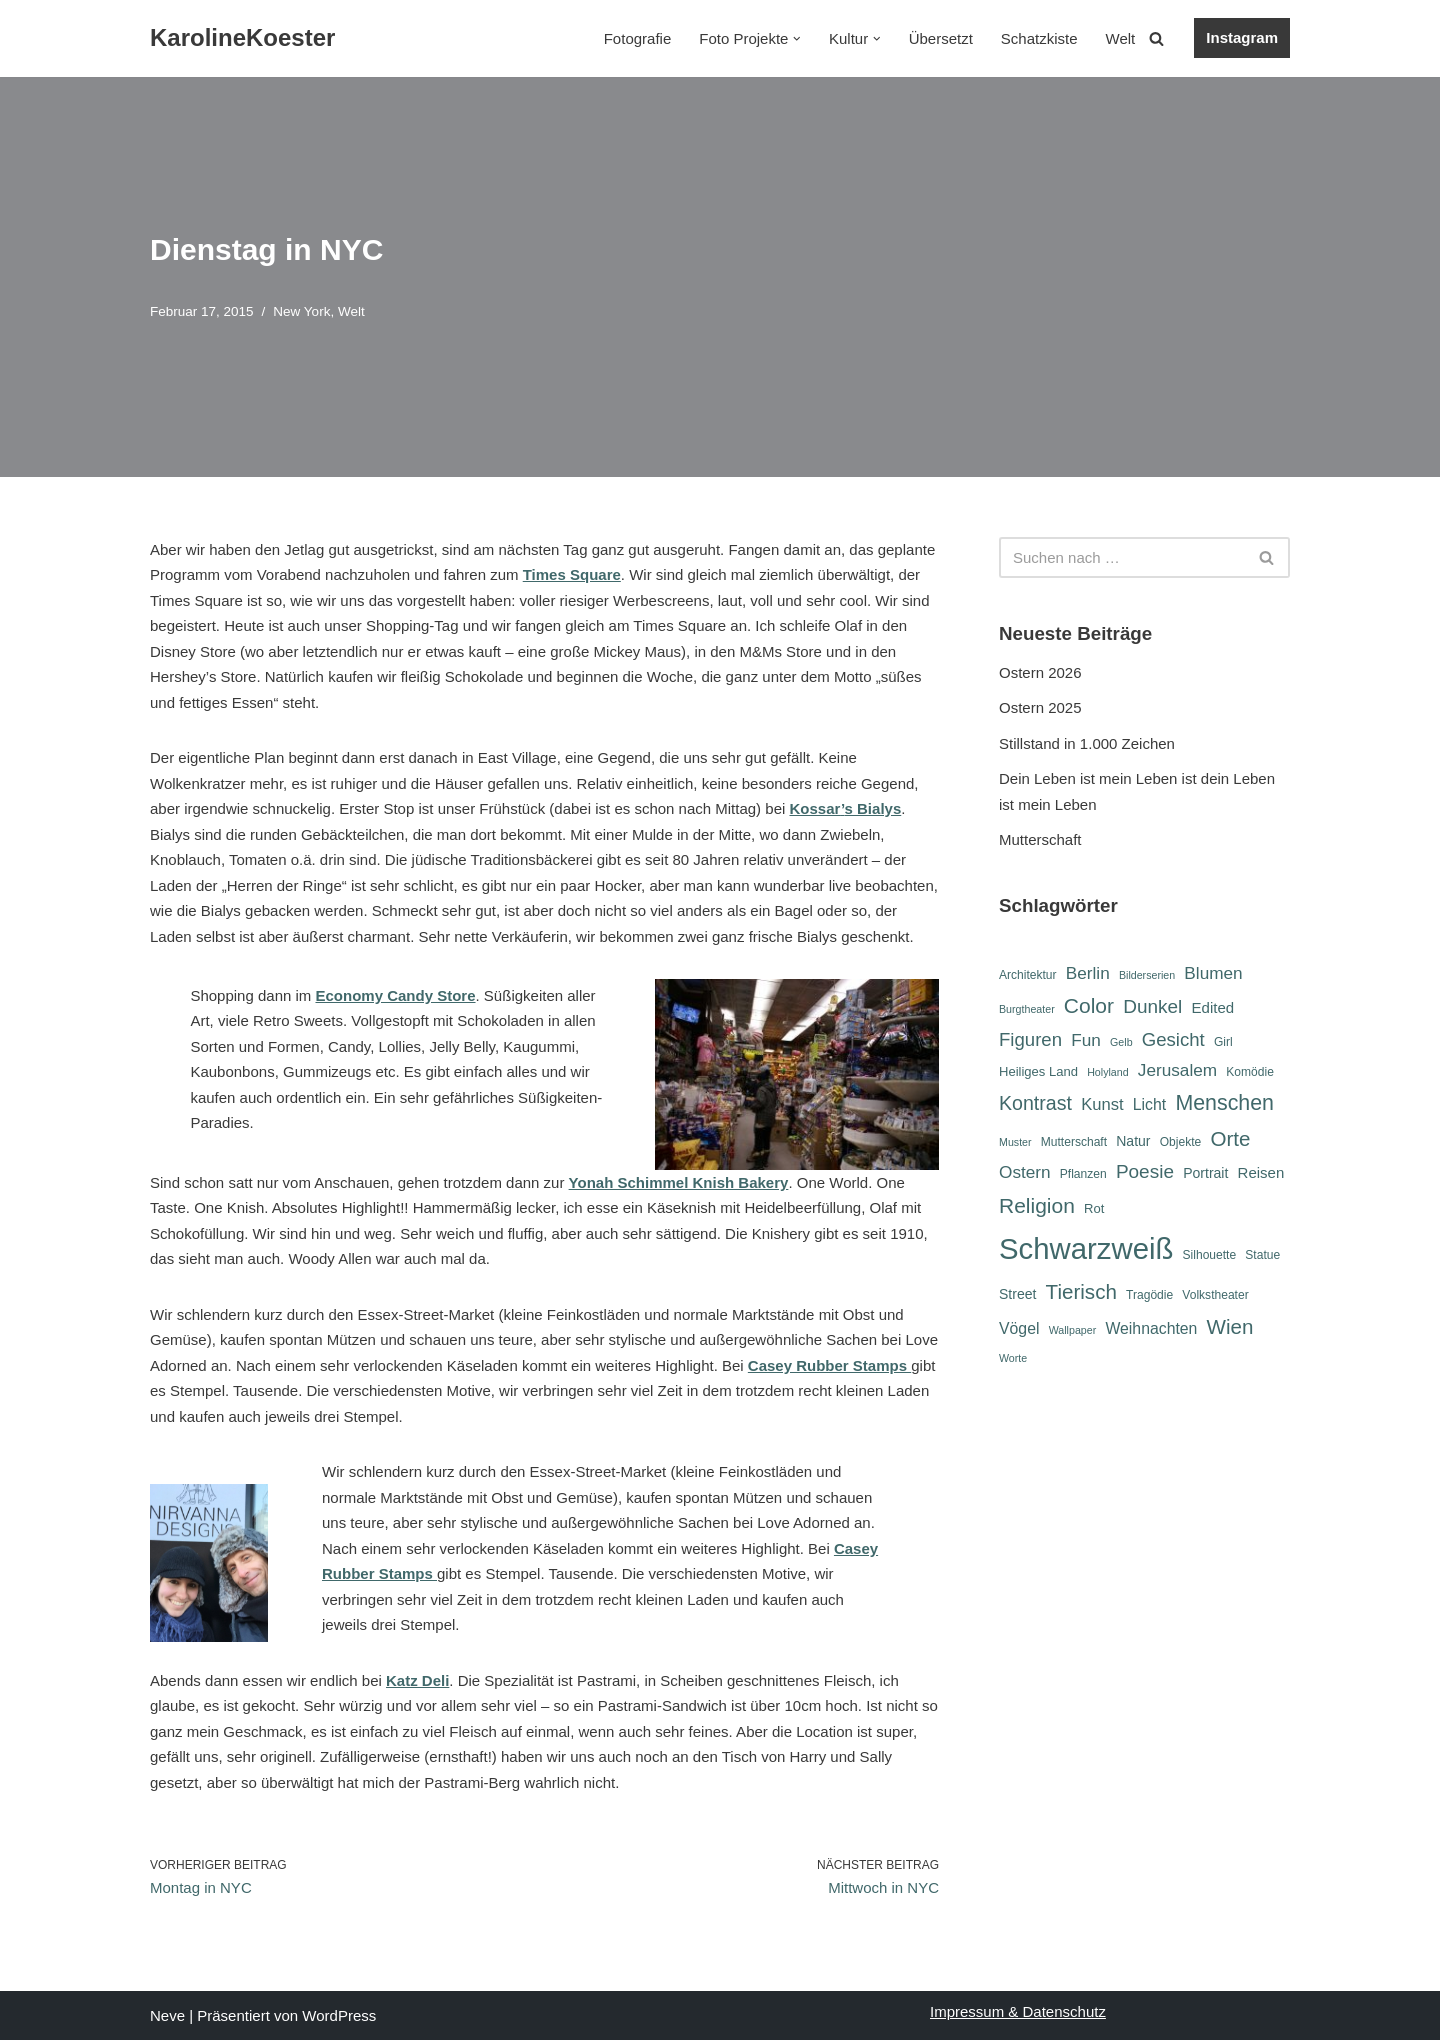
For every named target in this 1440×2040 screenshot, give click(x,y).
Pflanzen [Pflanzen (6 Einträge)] (1083, 1174)
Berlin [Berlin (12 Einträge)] (1088, 973)
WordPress (339, 2015)
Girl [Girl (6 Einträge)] (1223, 1042)
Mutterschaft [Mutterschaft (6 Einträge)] (1074, 1142)
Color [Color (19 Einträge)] (1089, 1005)
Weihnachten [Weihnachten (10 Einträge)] (1151, 1328)
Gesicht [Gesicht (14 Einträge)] (1173, 1039)
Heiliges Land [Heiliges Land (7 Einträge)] (1038, 1071)
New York (301, 311)
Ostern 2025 (1040, 707)
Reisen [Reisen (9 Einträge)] (1261, 1172)
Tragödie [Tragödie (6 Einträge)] (1149, 1295)
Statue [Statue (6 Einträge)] (1262, 1255)
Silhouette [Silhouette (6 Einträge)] (1210, 1255)
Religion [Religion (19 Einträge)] (1037, 1205)
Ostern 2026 (1040, 672)
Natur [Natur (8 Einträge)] (1133, 1141)
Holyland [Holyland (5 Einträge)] (1107, 1072)
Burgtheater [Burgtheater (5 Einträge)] (1027, 1009)
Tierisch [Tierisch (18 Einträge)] (1081, 1291)
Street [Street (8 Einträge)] (1017, 1294)
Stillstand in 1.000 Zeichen (1087, 743)
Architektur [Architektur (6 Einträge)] (1028, 975)
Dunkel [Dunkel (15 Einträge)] (1152, 1006)
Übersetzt (941, 38)
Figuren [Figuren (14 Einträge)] (1030, 1039)
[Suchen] (1156, 38)
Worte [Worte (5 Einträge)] (1013, 1358)
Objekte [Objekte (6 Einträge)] (1181, 1142)
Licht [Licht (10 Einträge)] (1149, 1104)
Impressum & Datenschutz (1018, 2011)
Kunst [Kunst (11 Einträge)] (1102, 1104)
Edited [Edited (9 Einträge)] (1213, 1007)
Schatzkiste (1039, 38)
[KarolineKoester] (242, 38)
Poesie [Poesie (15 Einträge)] (1145, 1171)
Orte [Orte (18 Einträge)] (1230, 1138)
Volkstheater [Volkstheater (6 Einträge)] (1215, 1295)
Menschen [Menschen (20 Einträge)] (1224, 1103)
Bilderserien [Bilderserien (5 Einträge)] (1147, 975)
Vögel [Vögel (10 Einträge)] (1019, 1328)
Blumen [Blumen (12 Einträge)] (1213, 973)
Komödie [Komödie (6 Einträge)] (1250, 1072)
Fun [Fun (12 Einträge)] (1086, 1040)
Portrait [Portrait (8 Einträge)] (1205, 1173)
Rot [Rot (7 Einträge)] (1094, 1208)
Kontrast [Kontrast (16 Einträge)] (1035, 1103)
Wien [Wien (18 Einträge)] (1230, 1326)
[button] (797, 39)
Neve (167, 2015)
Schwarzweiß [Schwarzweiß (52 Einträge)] (1086, 1248)
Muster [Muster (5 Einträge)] (1015, 1142)
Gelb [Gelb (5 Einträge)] (1121, 1042)
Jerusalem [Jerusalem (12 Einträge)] (1177, 1070)
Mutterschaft (1040, 839)
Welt (1121, 38)
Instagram (1242, 37)
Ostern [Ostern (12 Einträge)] (1025, 1172)
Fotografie (638, 38)
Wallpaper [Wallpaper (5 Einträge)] (1073, 1330)
